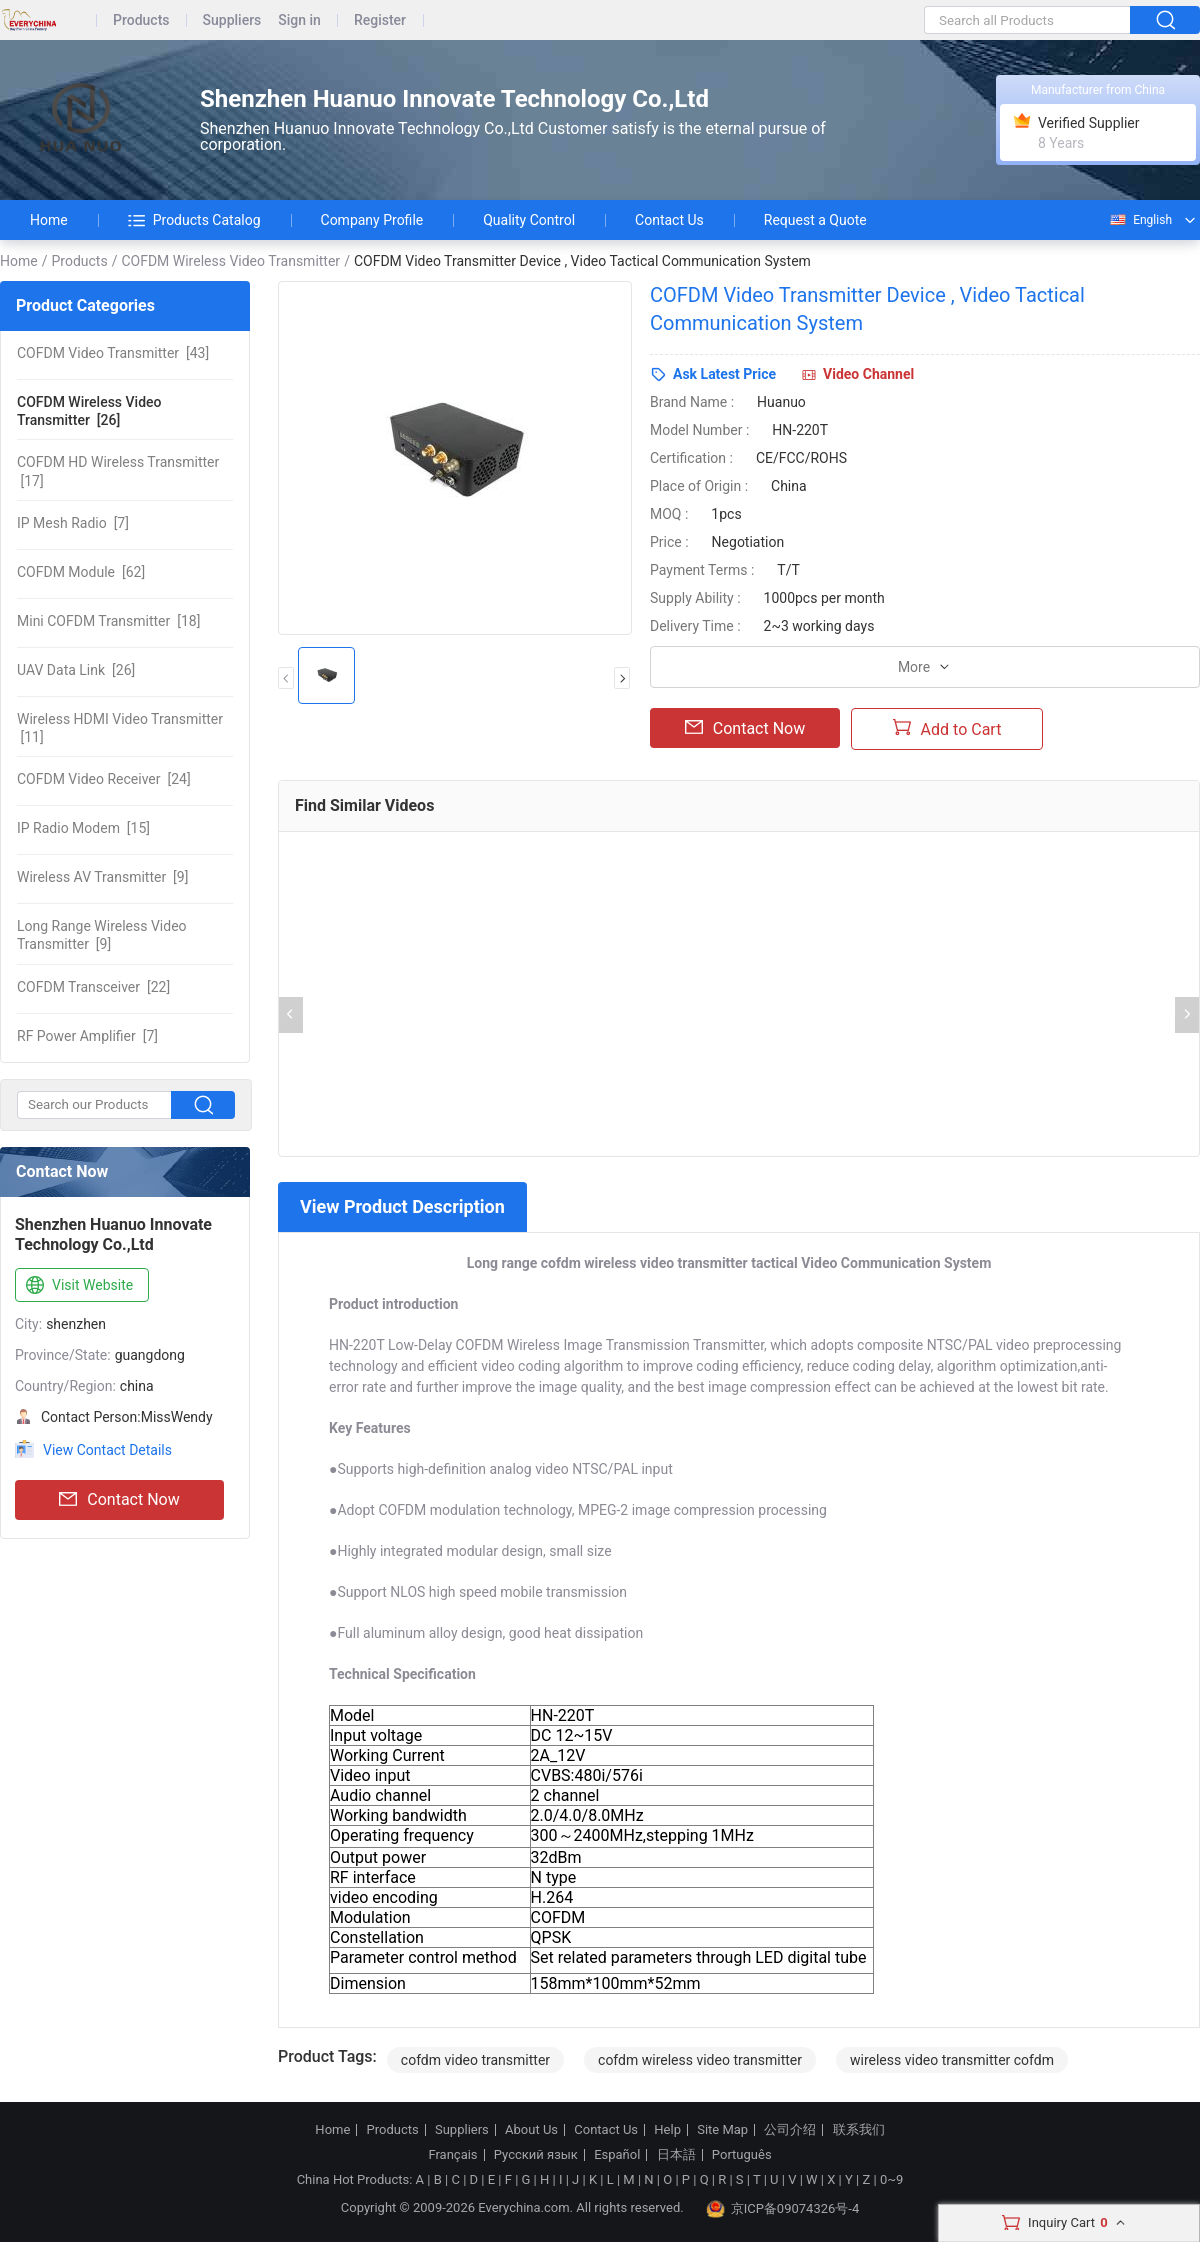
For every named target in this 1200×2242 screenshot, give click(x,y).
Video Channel (868, 374)
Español (617, 2155)
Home (49, 220)
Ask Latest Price (724, 374)
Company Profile (372, 220)
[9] (102, 877)
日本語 (676, 2155)
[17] (118, 471)
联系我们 (859, 2130)
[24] (104, 779)
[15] (83, 828)
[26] (89, 411)
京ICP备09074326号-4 (783, 2209)
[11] (120, 728)
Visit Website (77, 1286)
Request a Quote (815, 220)
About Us (531, 2130)
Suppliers (232, 20)
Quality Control (529, 220)
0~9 (891, 2179)
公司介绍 (790, 2130)
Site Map (722, 2130)
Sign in (299, 20)
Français (452, 2155)
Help (667, 2130)
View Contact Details (107, 1450)
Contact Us (669, 220)
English (1140, 220)
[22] (93, 987)
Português (742, 2155)
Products (141, 20)
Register (380, 20)
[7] (73, 523)
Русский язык (536, 2155)
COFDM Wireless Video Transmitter (230, 261)
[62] (81, 572)
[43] (113, 353)
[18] (108, 621)
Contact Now (119, 1500)
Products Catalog (194, 220)
